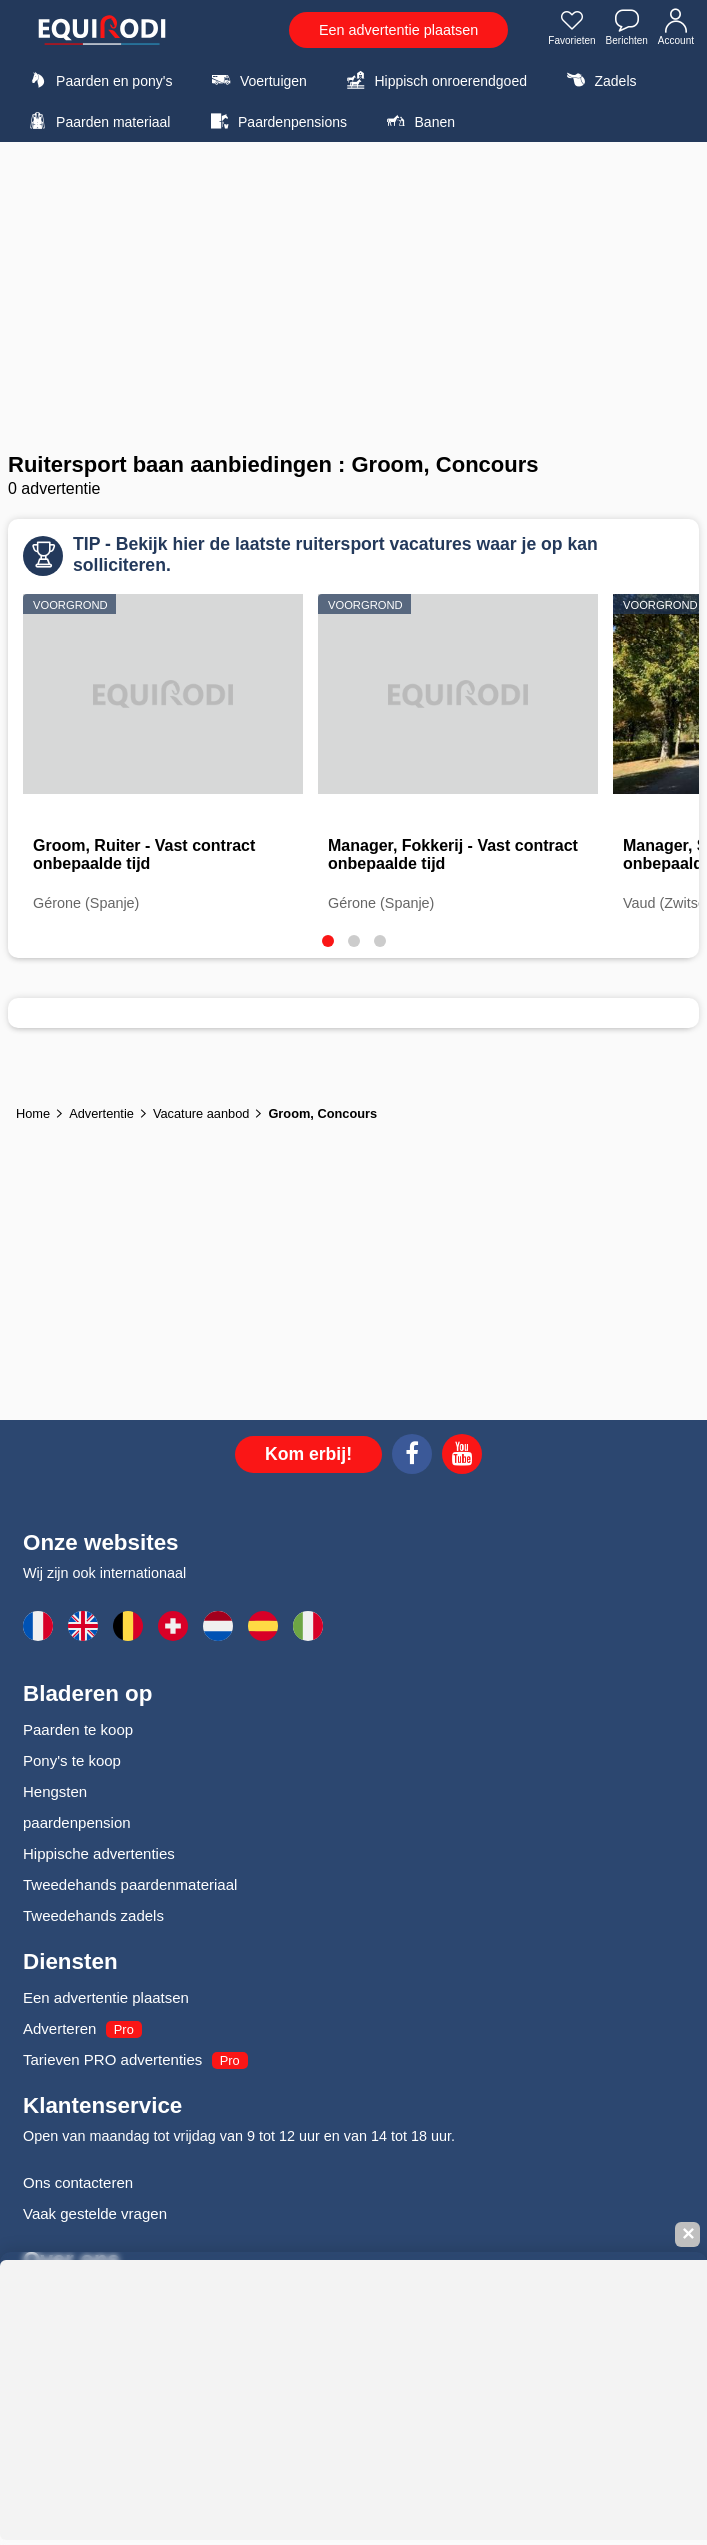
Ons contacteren (78, 2182)
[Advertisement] (353, 297)
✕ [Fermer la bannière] (688, 2234)
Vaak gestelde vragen (95, 2213)
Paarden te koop (78, 1729)
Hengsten (55, 1791)
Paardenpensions (276, 121)
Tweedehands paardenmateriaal (130, 1884)
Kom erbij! (308, 1454)
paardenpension (77, 1822)
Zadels (598, 80)
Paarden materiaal (96, 121)
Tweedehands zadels (93, 1915)
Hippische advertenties (99, 1853)
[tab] (328, 941)
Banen (418, 121)
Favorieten (571, 29)
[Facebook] (412, 1457)
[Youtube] (462, 1457)
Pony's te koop (72, 1760)
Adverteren (59, 2028)
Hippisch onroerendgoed (434, 80)
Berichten (627, 29)
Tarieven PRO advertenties (112, 2059)
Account (676, 29)
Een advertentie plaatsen (398, 30)
